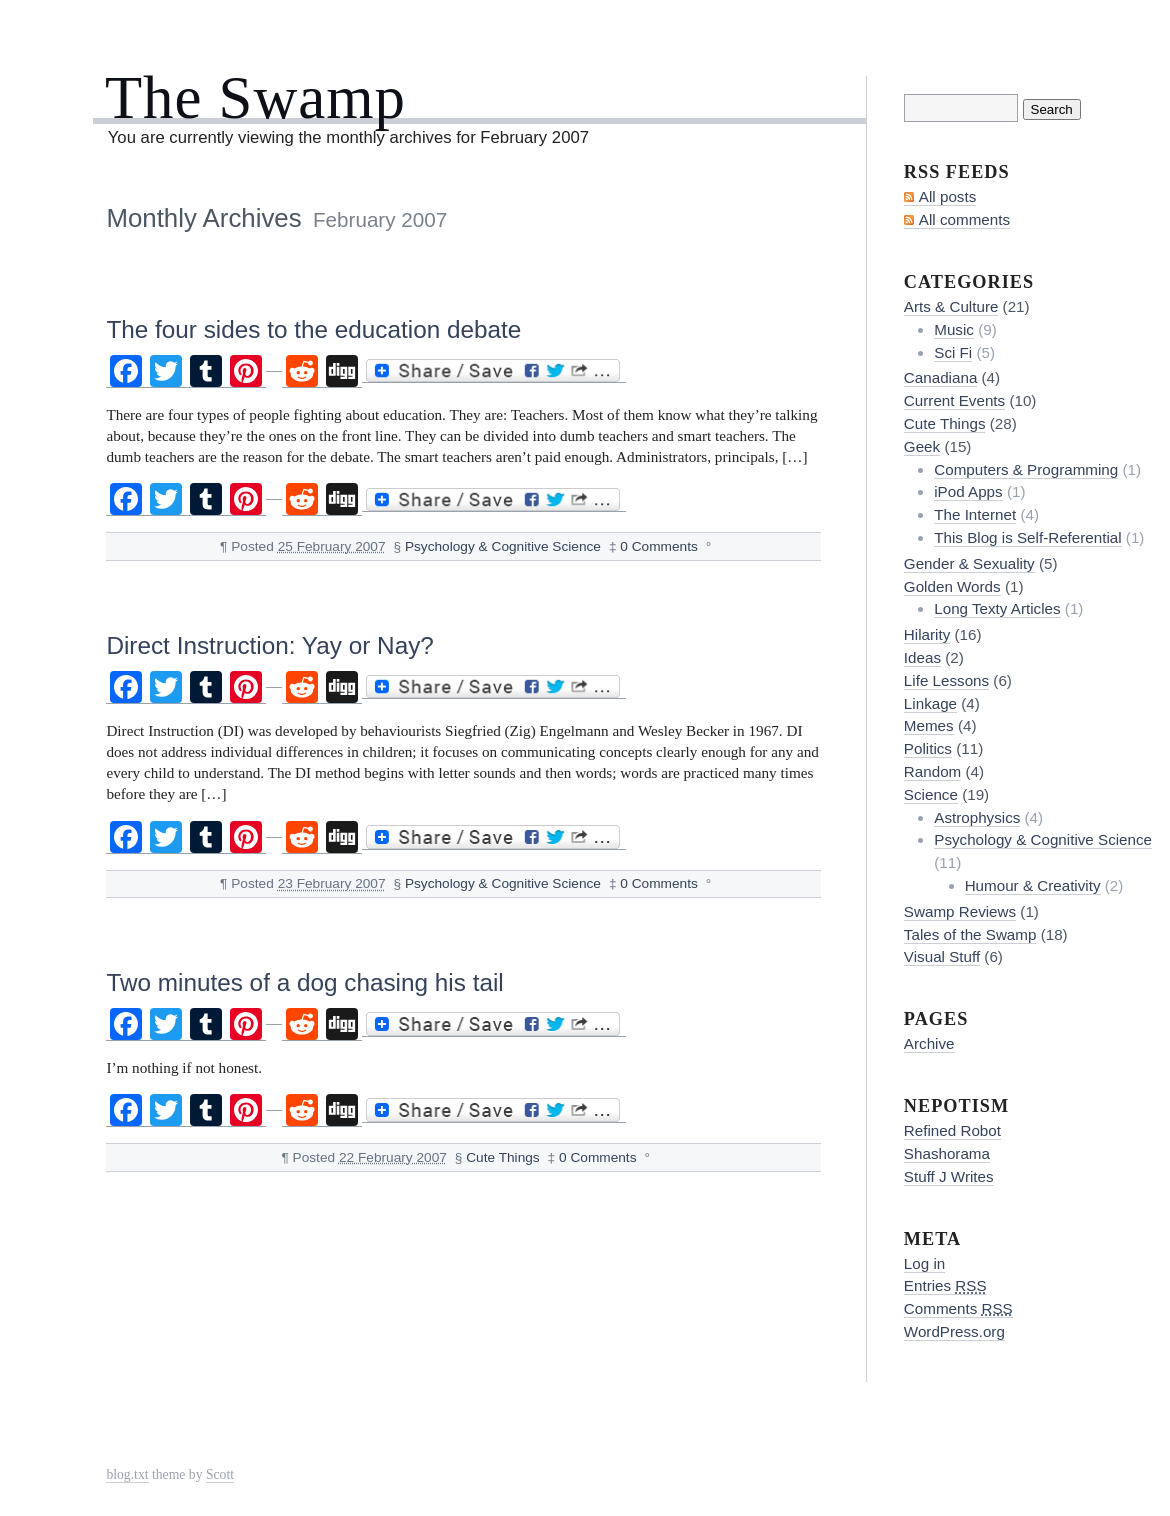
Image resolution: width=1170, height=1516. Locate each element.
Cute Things (502, 1157)
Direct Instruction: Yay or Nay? (269, 645)
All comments (964, 219)
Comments (958, 1308)
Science (931, 794)
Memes (929, 725)
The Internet (975, 514)
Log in (924, 1263)
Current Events (954, 400)
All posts (947, 196)
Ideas (922, 657)
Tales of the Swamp (970, 934)
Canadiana (940, 377)
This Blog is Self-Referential (1027, 537)
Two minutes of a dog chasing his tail (304, 982)
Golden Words (952, 586)
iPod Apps (968, 491)
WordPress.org (954, 1331)
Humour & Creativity (1033, 885)
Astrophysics (977, 817)
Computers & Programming (1026, 469)
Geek (922, 446)
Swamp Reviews (960, 911)
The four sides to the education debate (313, 329)
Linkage (930, 703)
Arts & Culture (951, 306)
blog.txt (127, 1474)
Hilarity (927, 634)
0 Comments (659, 546)
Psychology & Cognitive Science (503, 546)
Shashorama (947, 1153)
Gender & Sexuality (969, 563)
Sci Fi (953, 352)
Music (954, 329)
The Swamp (255, 97)
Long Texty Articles (997, 608)
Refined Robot (952, 1130)
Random (932, 771)
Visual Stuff (942, 956)
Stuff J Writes (949, 1176)
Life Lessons (946, 680)
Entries (945, 1285)
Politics (928, 748)
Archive (929, 1043)
